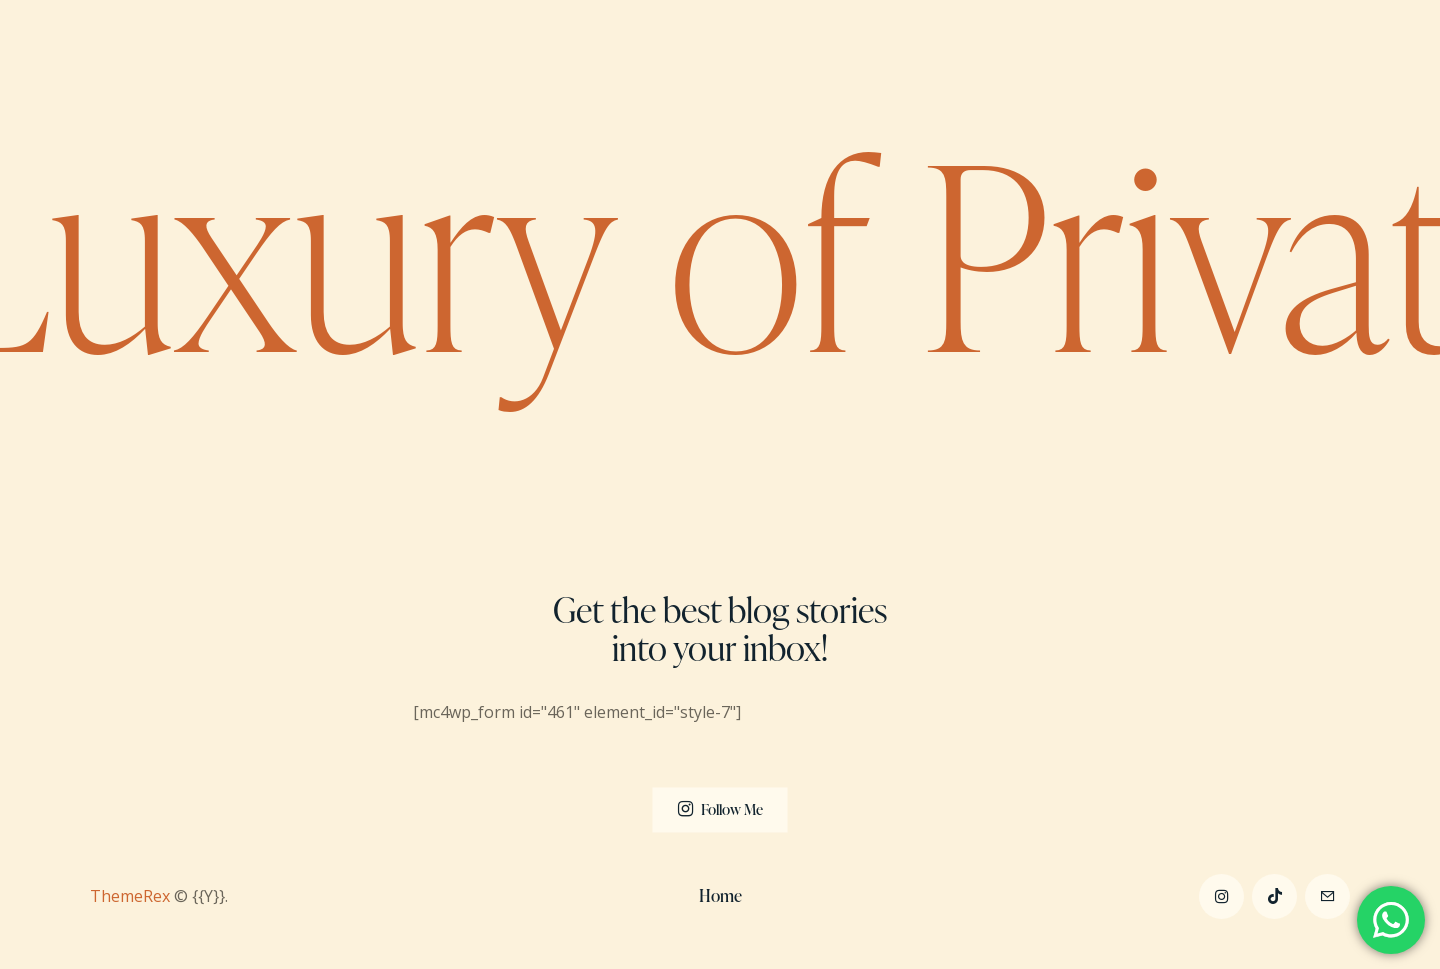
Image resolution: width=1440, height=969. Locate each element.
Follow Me (732, 808)
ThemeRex (130, 896)
